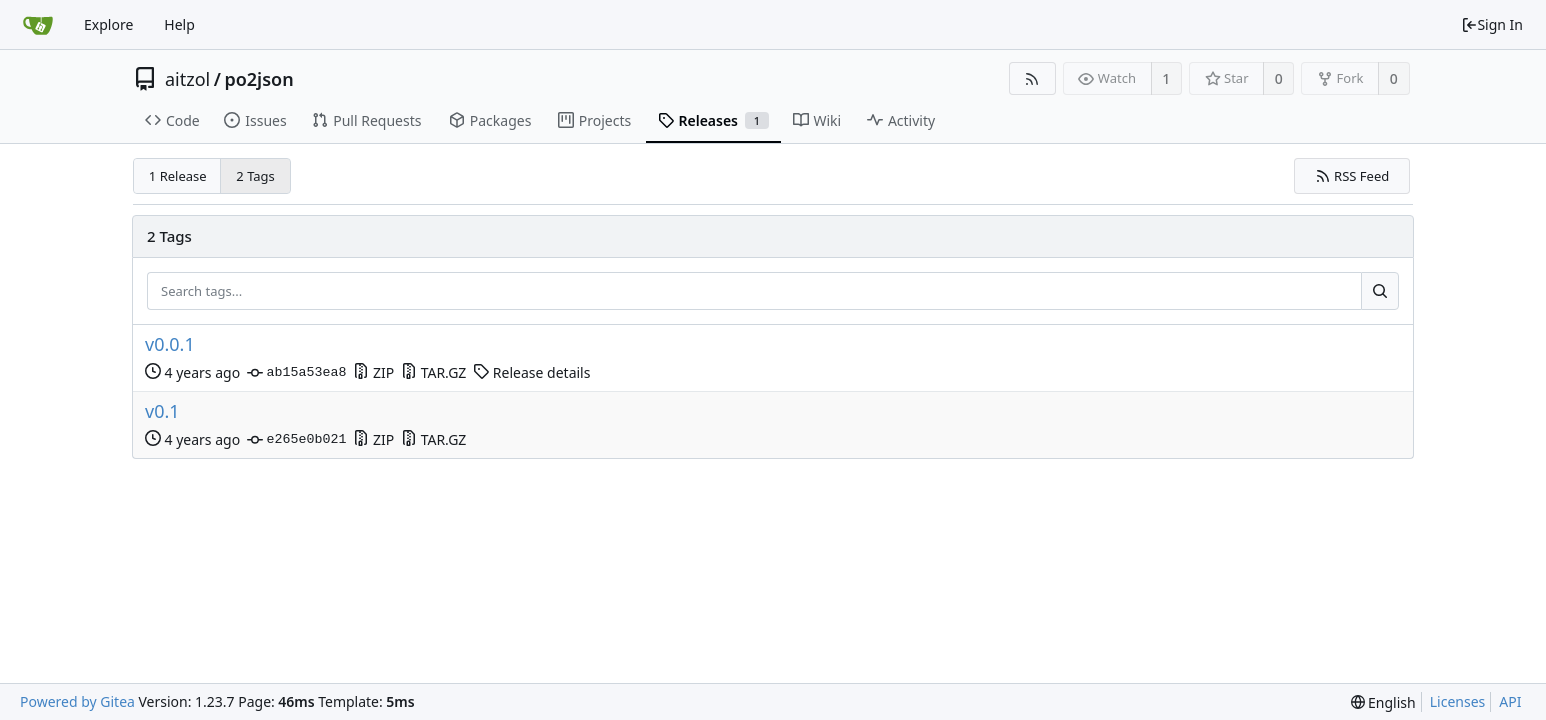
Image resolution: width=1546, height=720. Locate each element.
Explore (108, 24)
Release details (531, 372)
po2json (258, 79)
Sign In (1492, 24)
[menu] (1383, 702)
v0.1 (162, 411)
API (1510, 701)
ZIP (373, 372)
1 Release (178, 176)
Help (179, 24)
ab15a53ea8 (296, 373)
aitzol (187, 79)
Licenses (1458, 701)
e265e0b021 (296, 440)
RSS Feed (1352, 176)
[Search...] (1380, 291)
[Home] (38, 25)
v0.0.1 (170, 344)
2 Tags (255, 176)
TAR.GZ (433, 372)
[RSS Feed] (1032, 78)
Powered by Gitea (77, 701)
